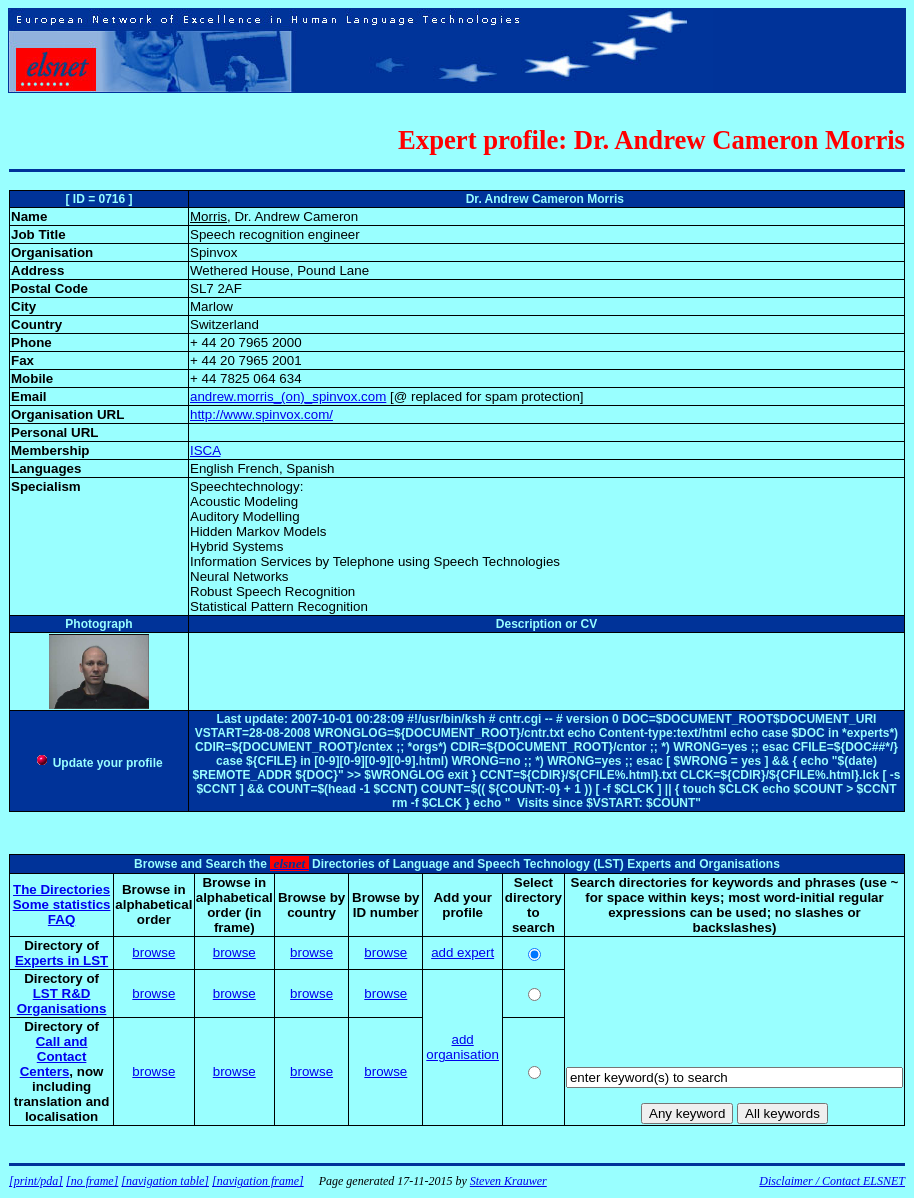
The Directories (61, 889)
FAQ (61, 919)
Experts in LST (61, 960)
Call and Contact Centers (54, 1056)
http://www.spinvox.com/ (261, 414)
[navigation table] (165, 1181)
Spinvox (213, 252)
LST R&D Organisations (62, 1001)
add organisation (462, 1047)
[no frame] (92, 1181)
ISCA (205, 450)
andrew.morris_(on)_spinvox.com (288, 396)
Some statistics (62, 904)
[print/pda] (36, 1181)
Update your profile (98, 763)
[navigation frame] (258, 1181)
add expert (462, 952)
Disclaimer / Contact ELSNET (832, 1181)
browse (153, 952)
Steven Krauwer (508, 1181)
